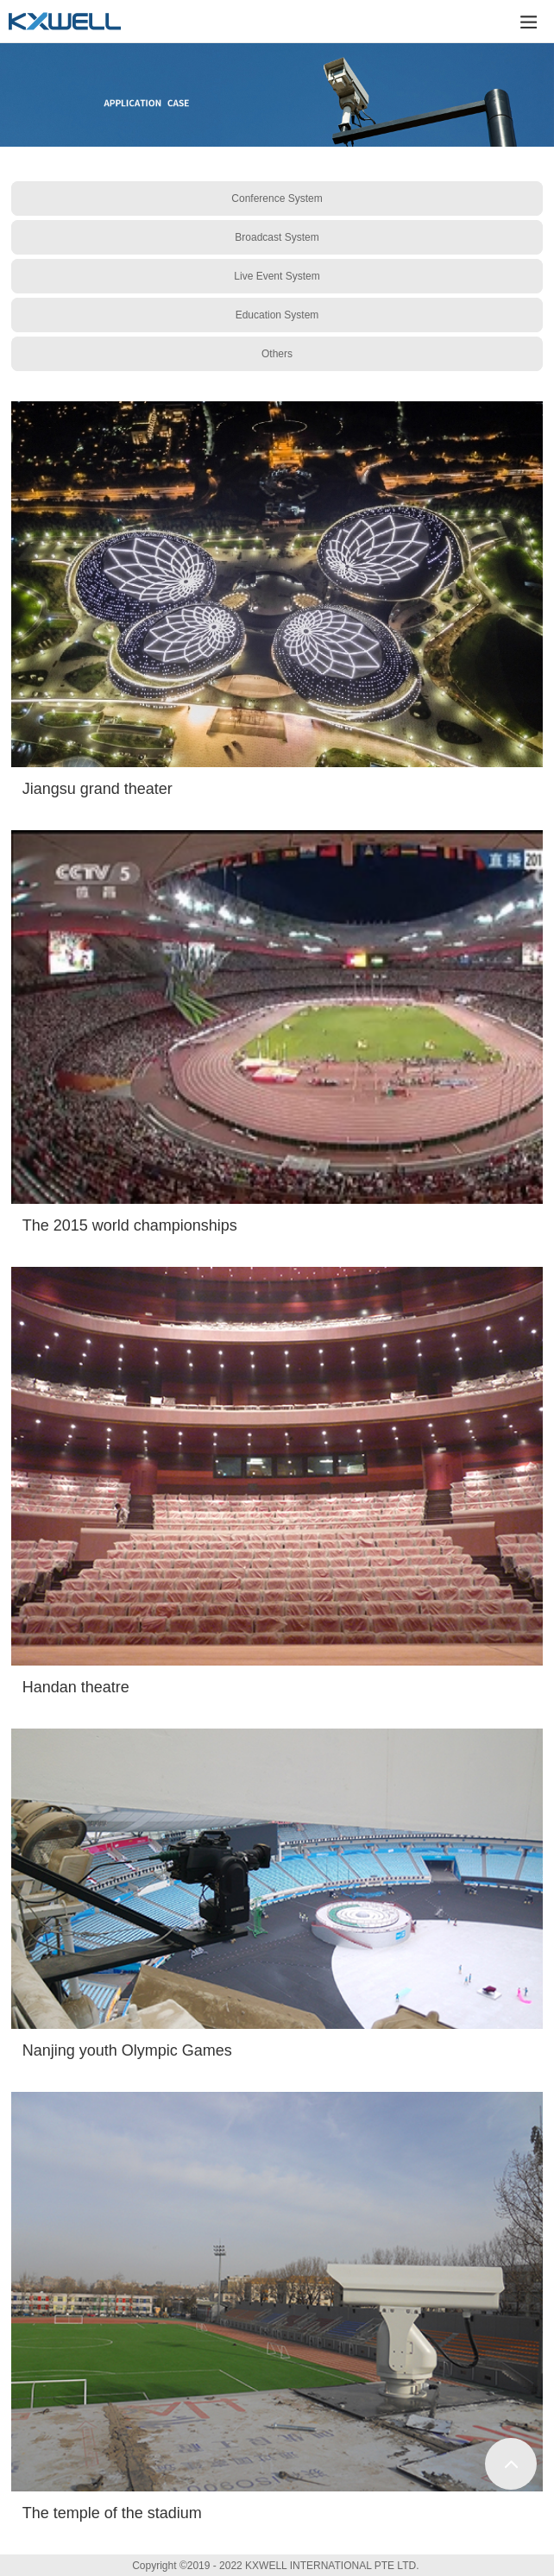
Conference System (276, 198)
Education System (277, 315)
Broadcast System (276, 237)
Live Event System (276, 276)
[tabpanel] (277, 95)
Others (277, 354)
